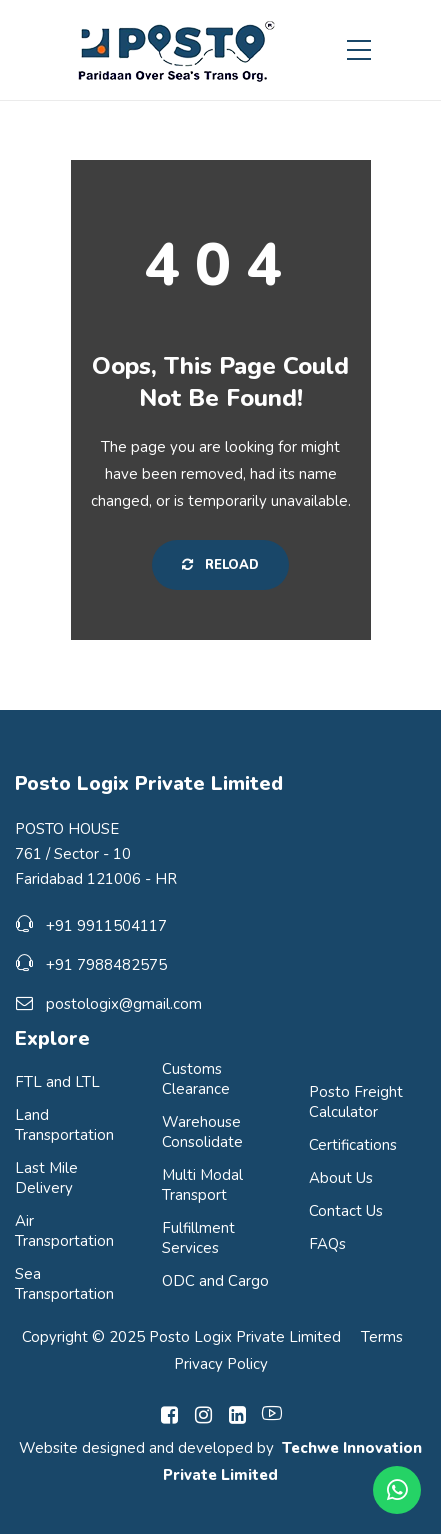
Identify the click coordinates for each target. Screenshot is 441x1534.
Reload (220, 565)
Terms (382, 1337)
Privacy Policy (221, 1364)
